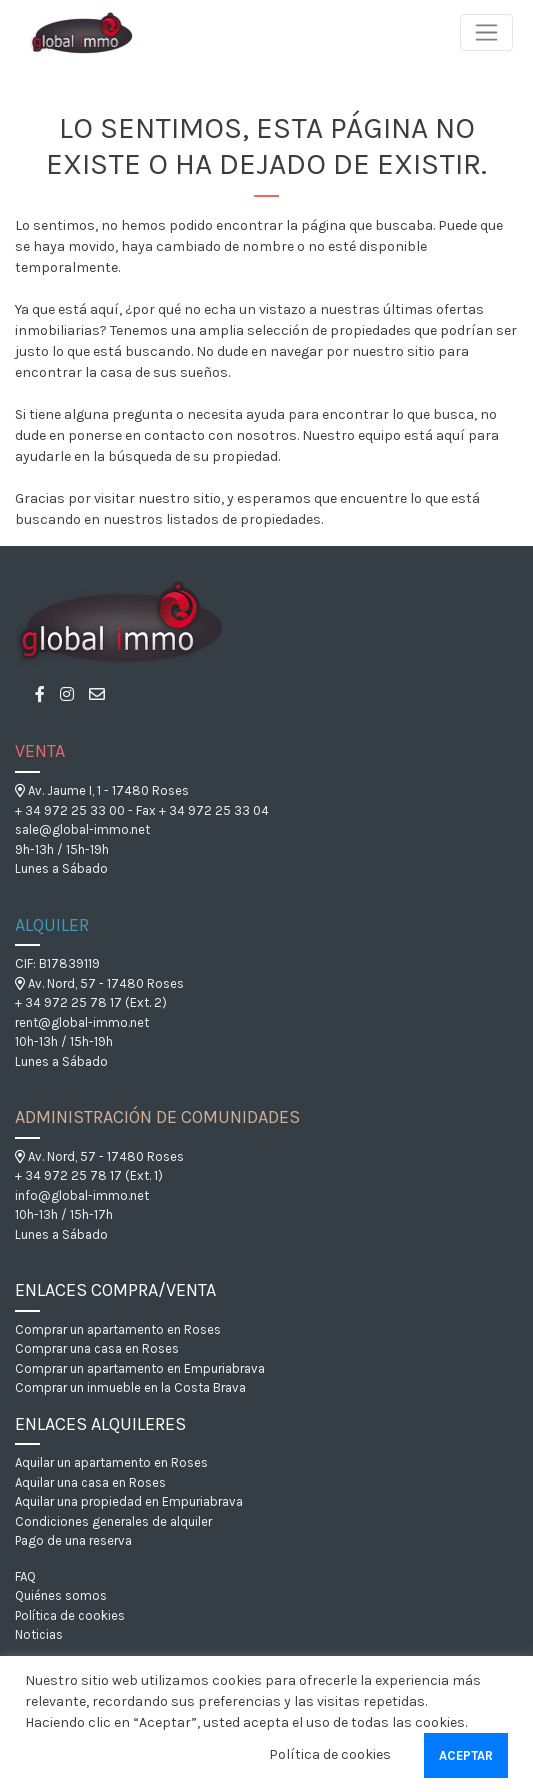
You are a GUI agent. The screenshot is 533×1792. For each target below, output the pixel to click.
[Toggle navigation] (486, 32)
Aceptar (466, 1755)
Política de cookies (70, 1615)
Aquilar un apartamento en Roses (111, 1462)
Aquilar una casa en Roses (90, 1482)
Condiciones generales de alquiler (113, 1521)
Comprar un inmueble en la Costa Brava (130, 1387)
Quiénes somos (61, 1595)
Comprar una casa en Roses (97, 1348)
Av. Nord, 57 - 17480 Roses (99, 983)
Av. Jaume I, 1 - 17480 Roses (102, 790)
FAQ (25, 1576)
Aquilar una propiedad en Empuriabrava (129, 1501)
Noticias (39, 1634)
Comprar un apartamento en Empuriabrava (140, 1368)
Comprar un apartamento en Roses (118, 1329)
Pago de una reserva (73, 1540)
